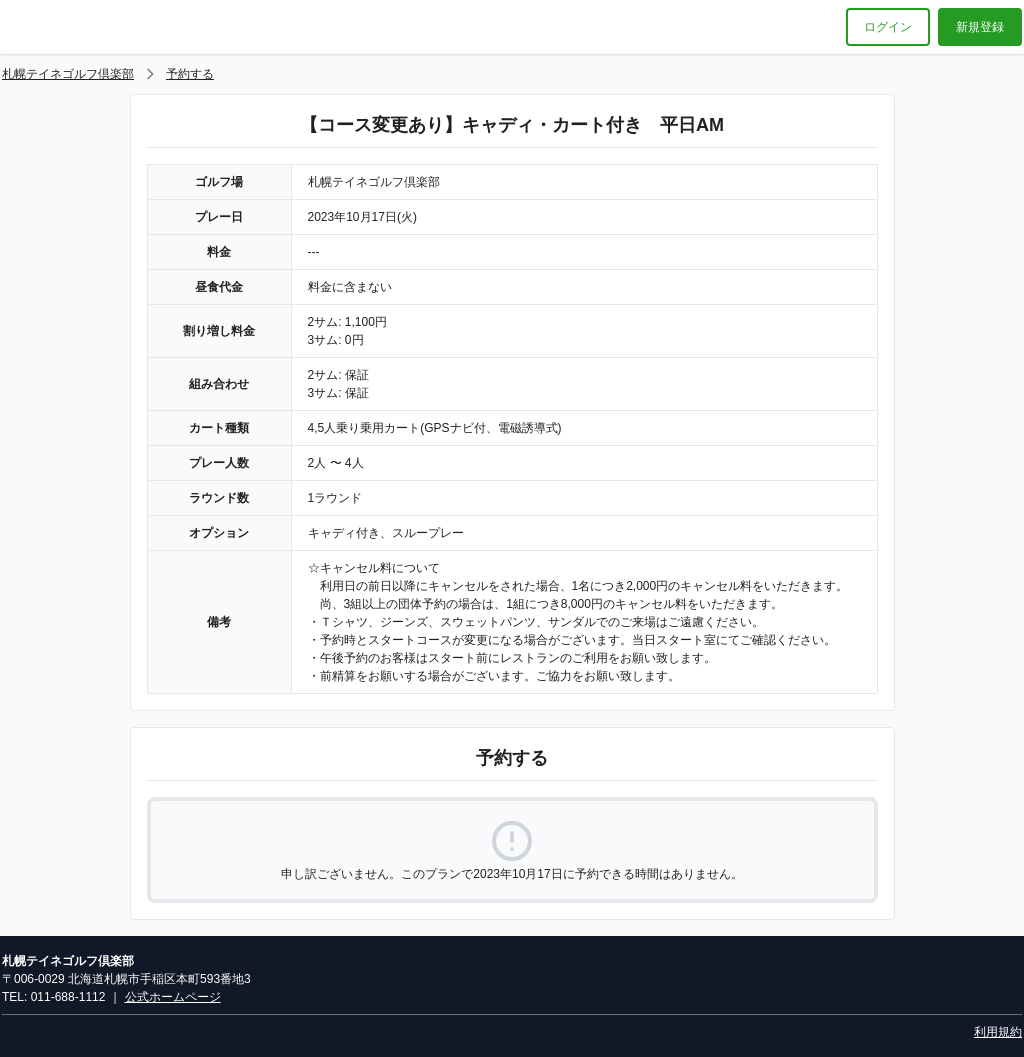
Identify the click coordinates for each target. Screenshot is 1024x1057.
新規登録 (980, 27)
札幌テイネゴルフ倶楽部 (68, 74)
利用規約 (998, 1032)
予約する (190, 74)
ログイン (888, 27)
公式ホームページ (173, 997)
